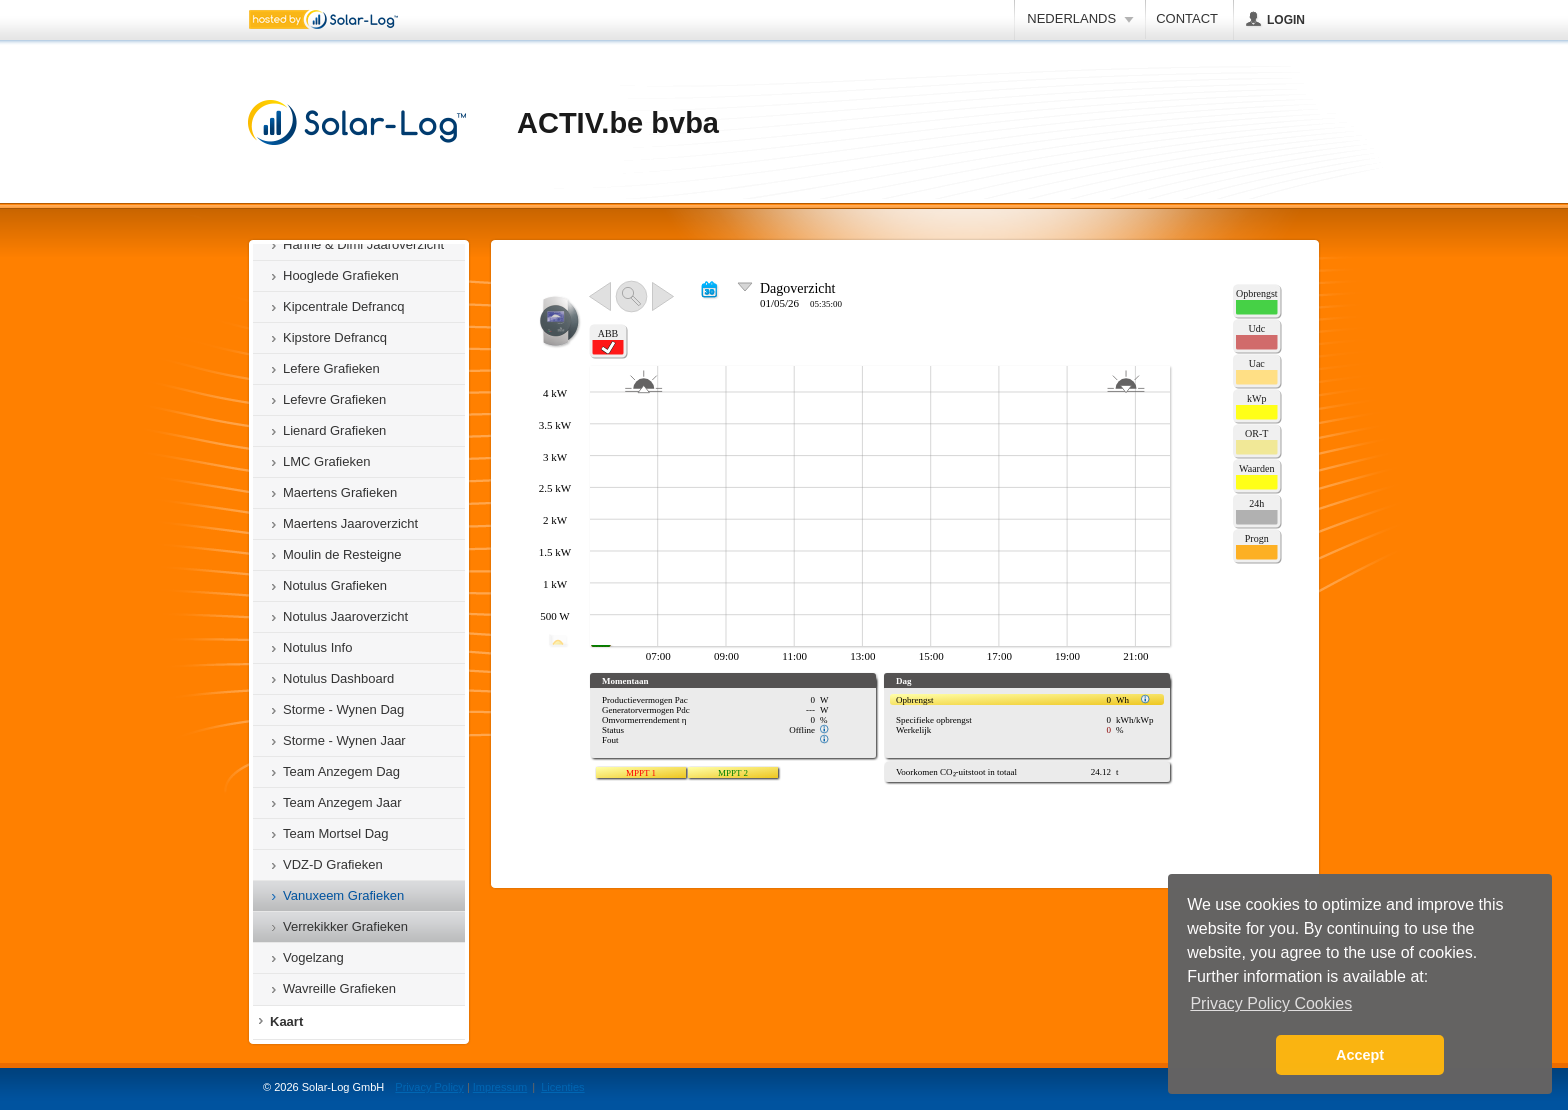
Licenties (562, 1087)
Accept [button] (1360, 1055)
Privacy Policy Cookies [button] (1271, 1003)
